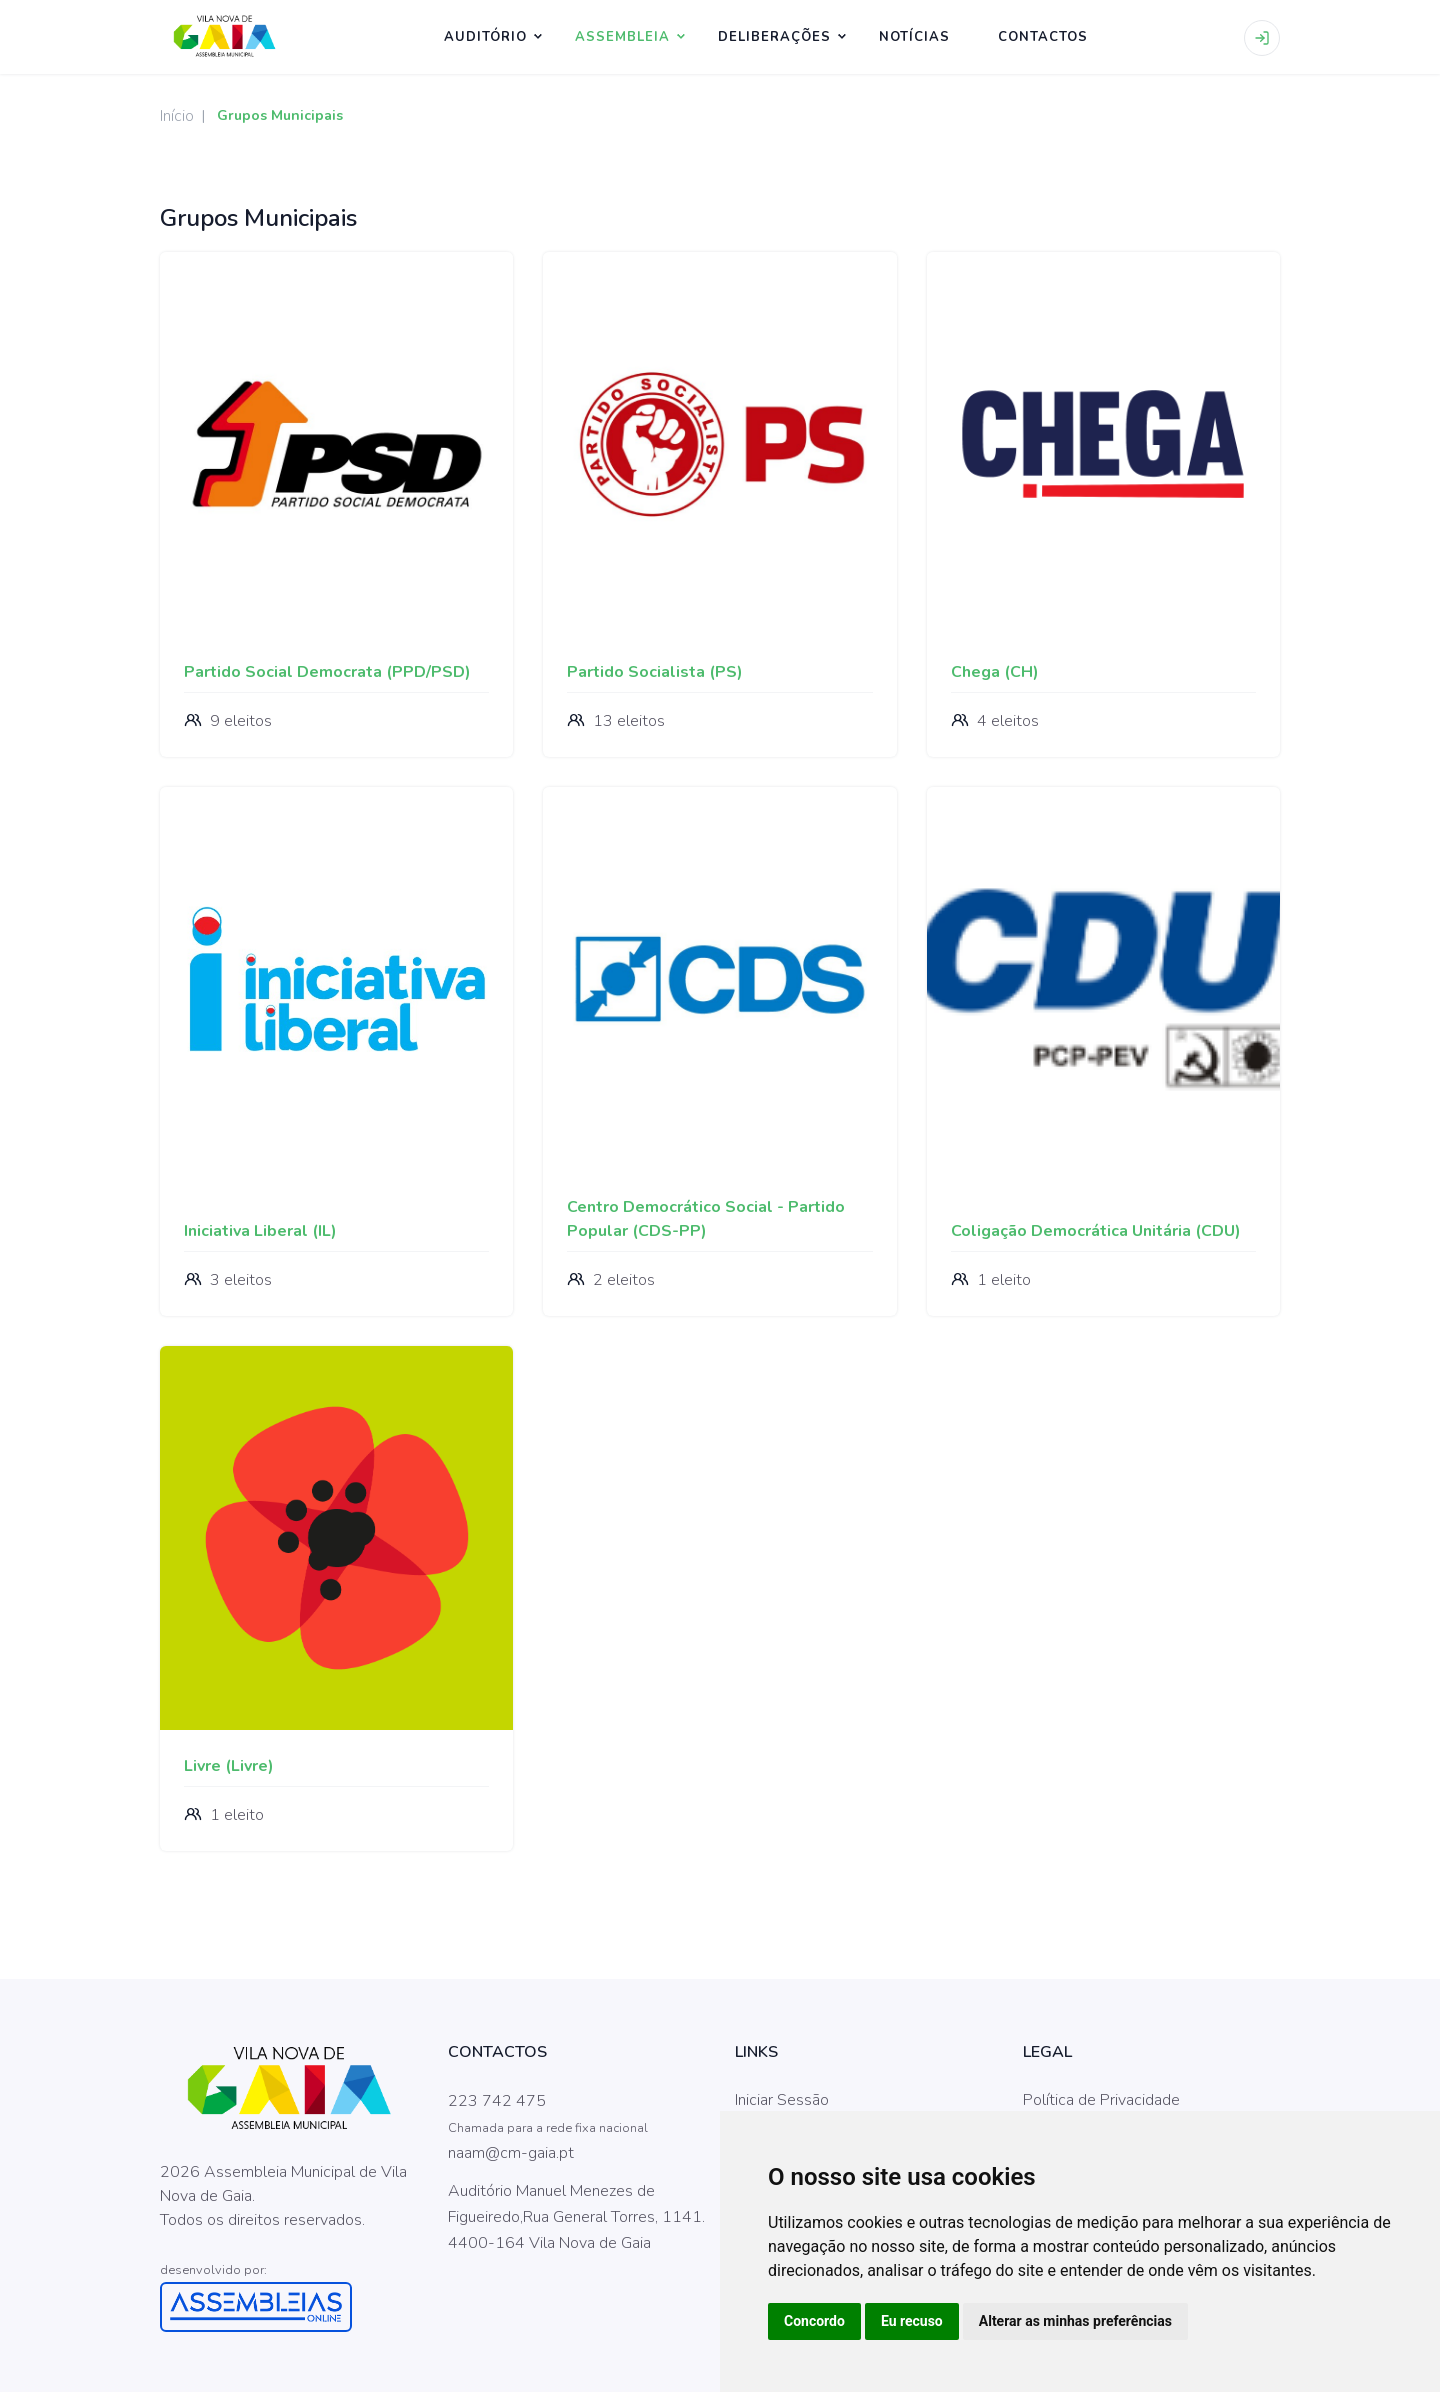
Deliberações (774, 37)
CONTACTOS (1043, 37)
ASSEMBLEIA (622, 37)
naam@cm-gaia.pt (511, 2153)
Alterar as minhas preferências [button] (1075, 2321)
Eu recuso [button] (912, 2321)
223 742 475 (497, 2101)
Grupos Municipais (280, 115)
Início (177, 116)
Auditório (485, 37)
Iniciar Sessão (782, 2100)
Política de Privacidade (1101, 2100)
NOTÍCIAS (914, 37)
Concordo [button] (814, 2321)
